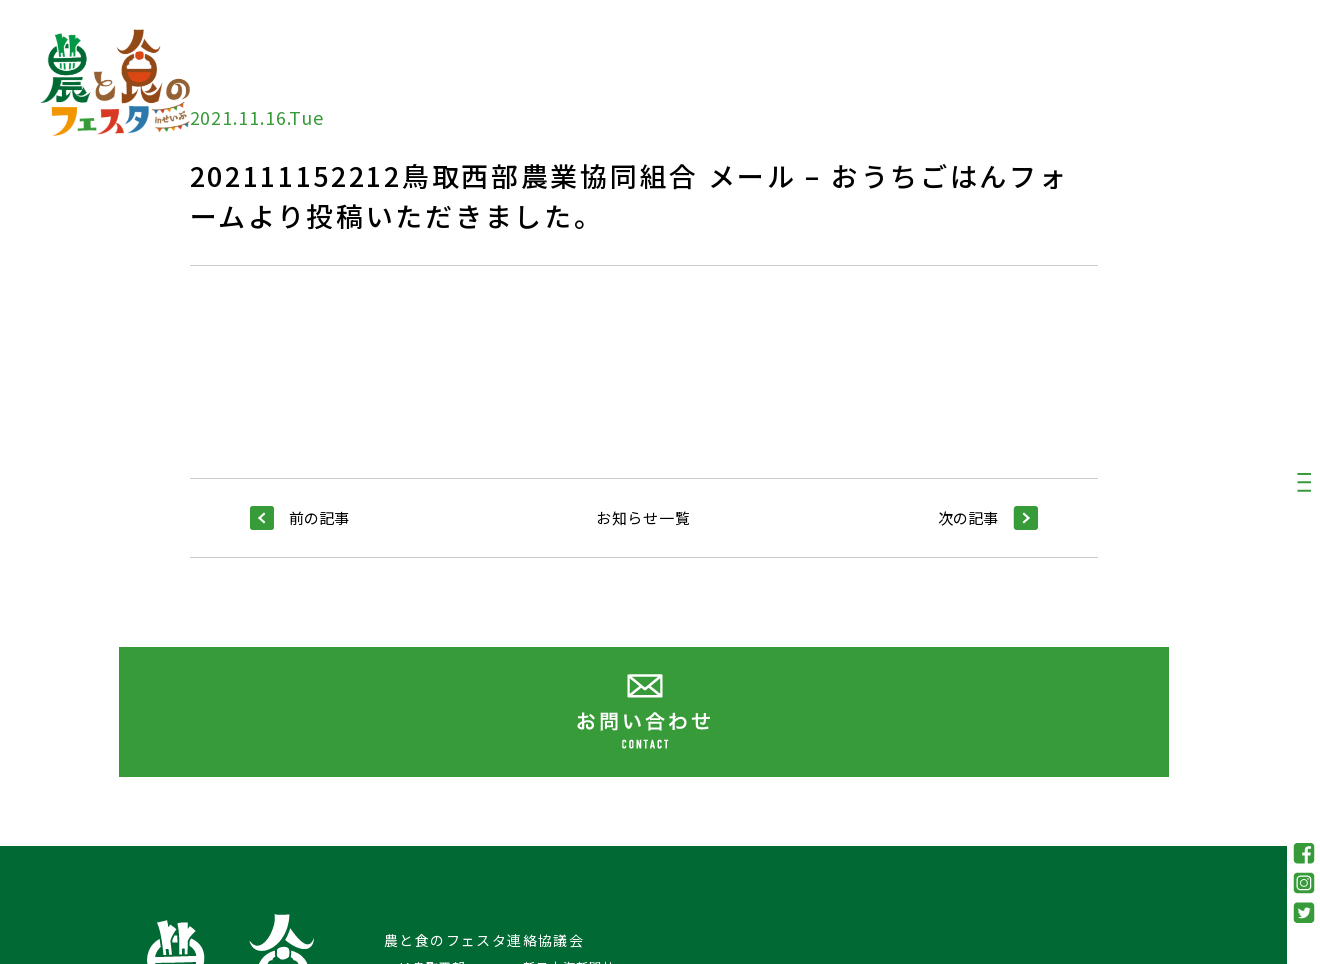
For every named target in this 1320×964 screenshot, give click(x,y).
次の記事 (988, 518)
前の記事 (299, 518)
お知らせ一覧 (643, 517)
